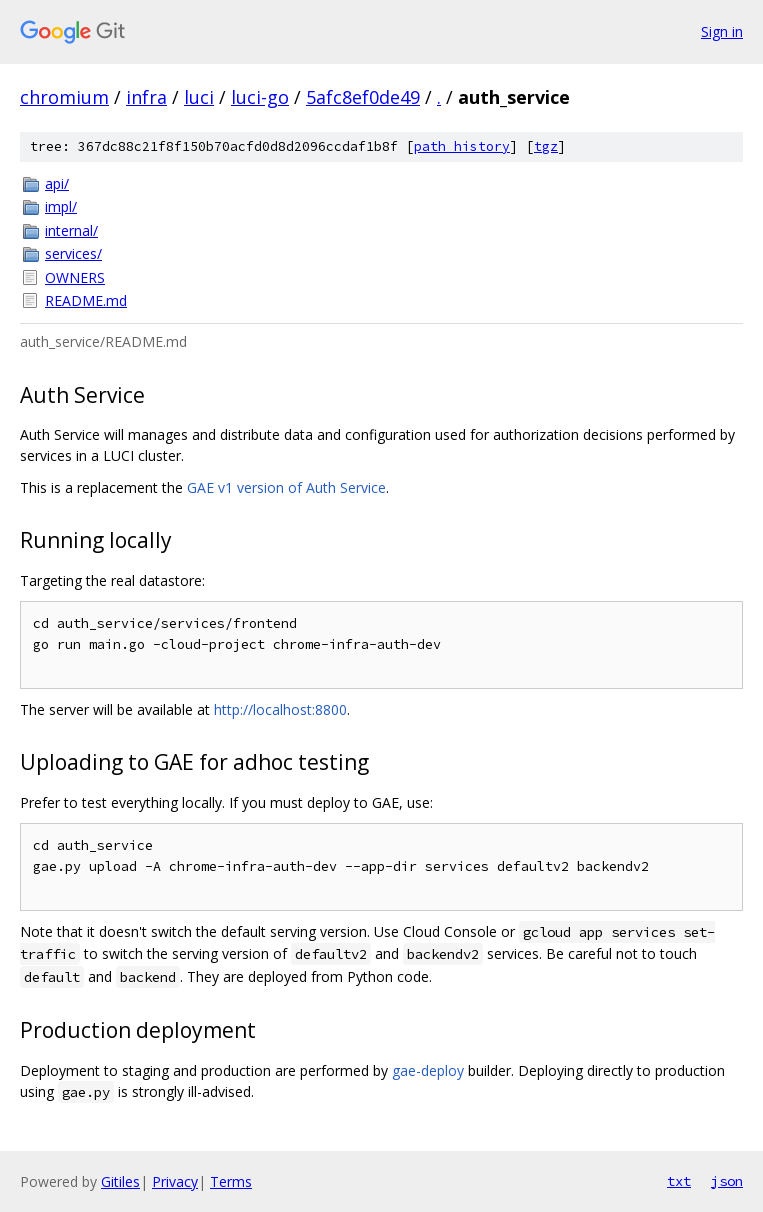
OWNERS (75, 277)
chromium (64, 97)
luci (199, 97)
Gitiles (120, 1181)
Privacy (175, 1181)
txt (679, 1181)
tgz (546, 146)
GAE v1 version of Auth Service (286, 487)
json (727, 1181)
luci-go (260, 97)
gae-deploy (428, 1070)
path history (462, 146)
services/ (73, 253)
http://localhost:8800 (280, 709)
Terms (231, 1181)
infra (146, 97)
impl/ (61, 206)
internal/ (71, 230)
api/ (57, 183)
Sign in (722, 31)
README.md (86, 300)
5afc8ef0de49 (363, 97)
